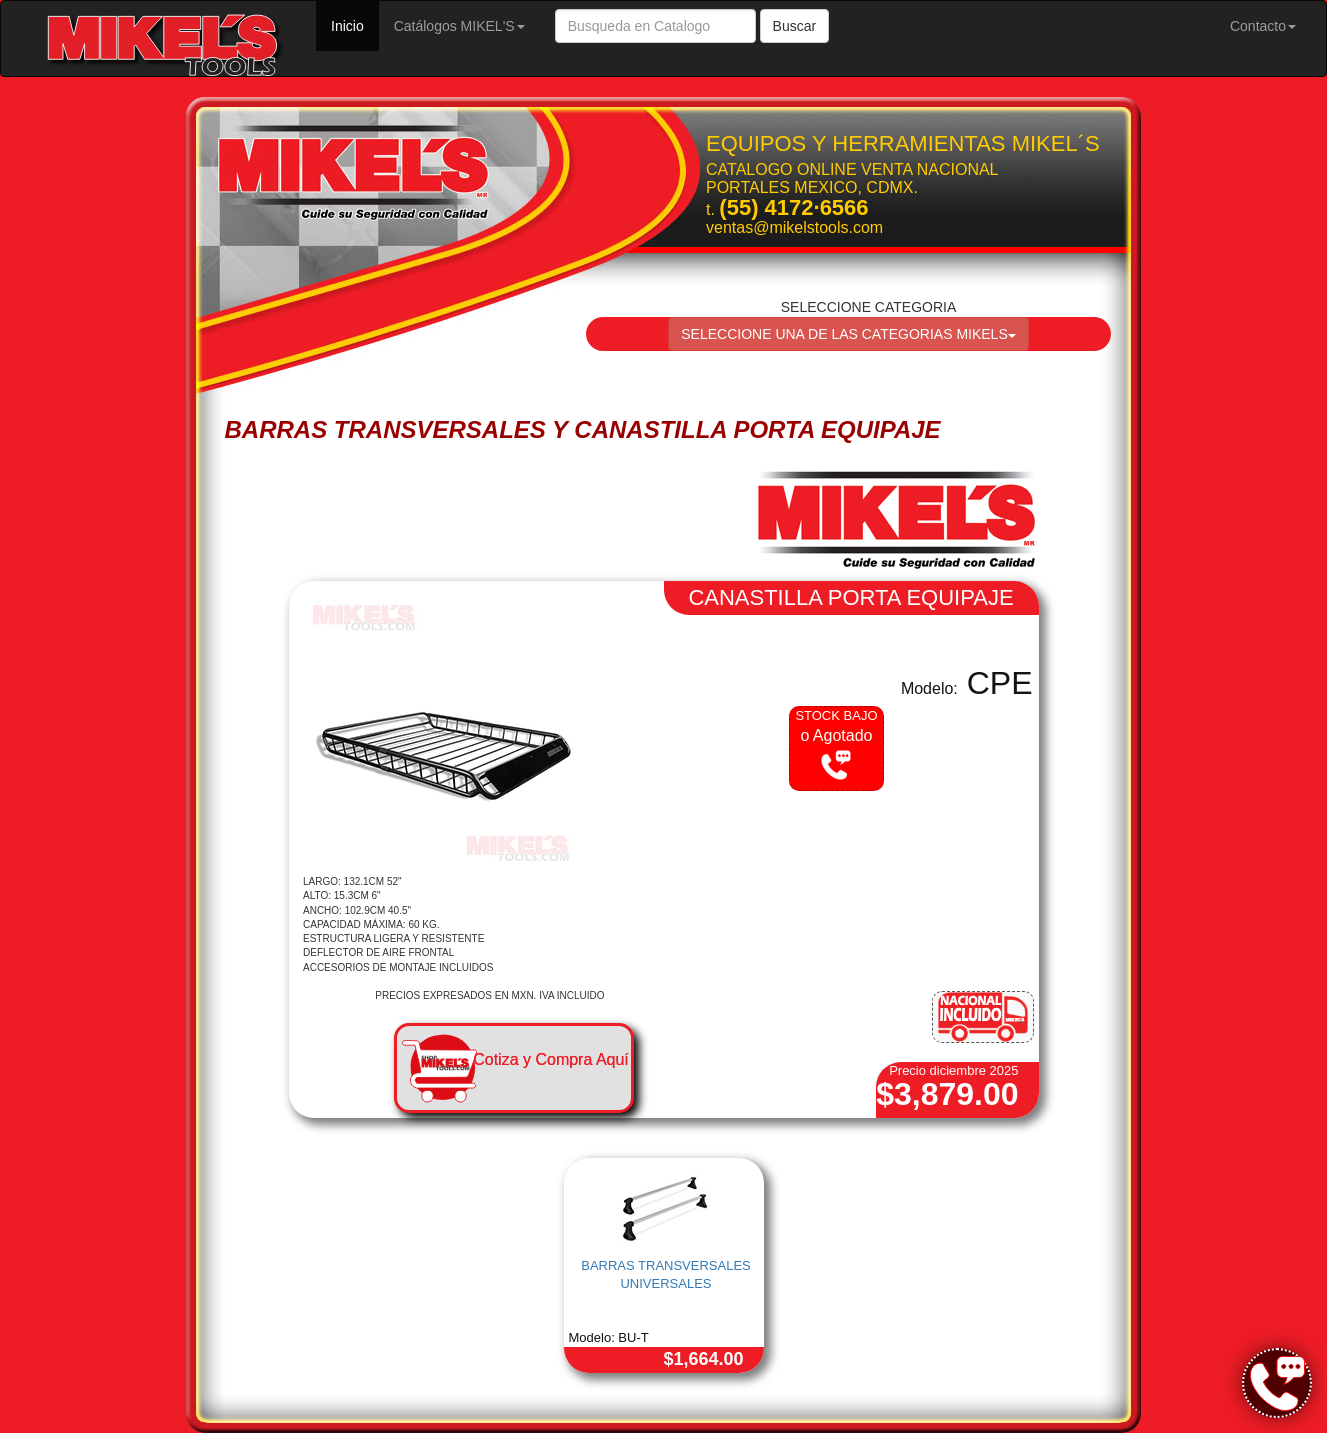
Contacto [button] (1263, 26)
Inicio (355, 24)
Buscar (795, 26)
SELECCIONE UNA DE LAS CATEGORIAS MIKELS (848, 334)
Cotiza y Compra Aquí (551, 1059)
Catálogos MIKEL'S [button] (459, 26)
